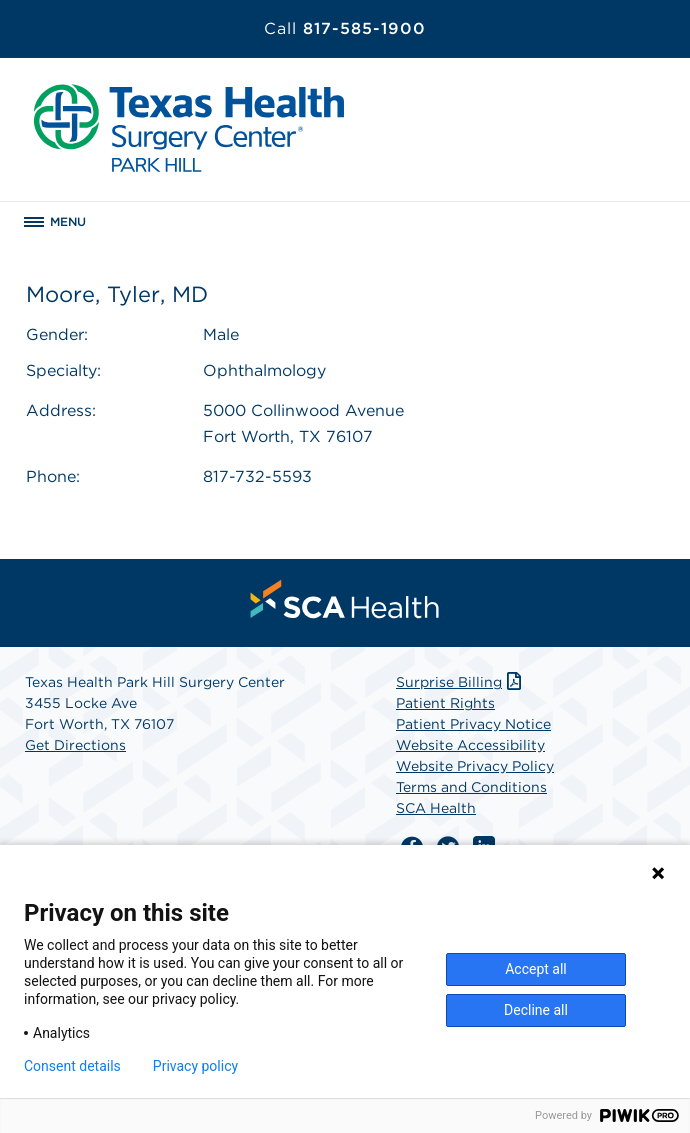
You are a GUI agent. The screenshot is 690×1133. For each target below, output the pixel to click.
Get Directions (75, 745)
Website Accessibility (470, 745)
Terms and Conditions (471, 787)
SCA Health (436, 808)
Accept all (536, 969)
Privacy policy (195, 1066)
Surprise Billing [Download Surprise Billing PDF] (460, 682)
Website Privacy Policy (475, 766)
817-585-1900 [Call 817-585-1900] (345, 28)
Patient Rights (445, 703)
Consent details (72, 1066)
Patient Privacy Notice (473, 724)
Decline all (536, 1010)
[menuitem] (345, 599)
